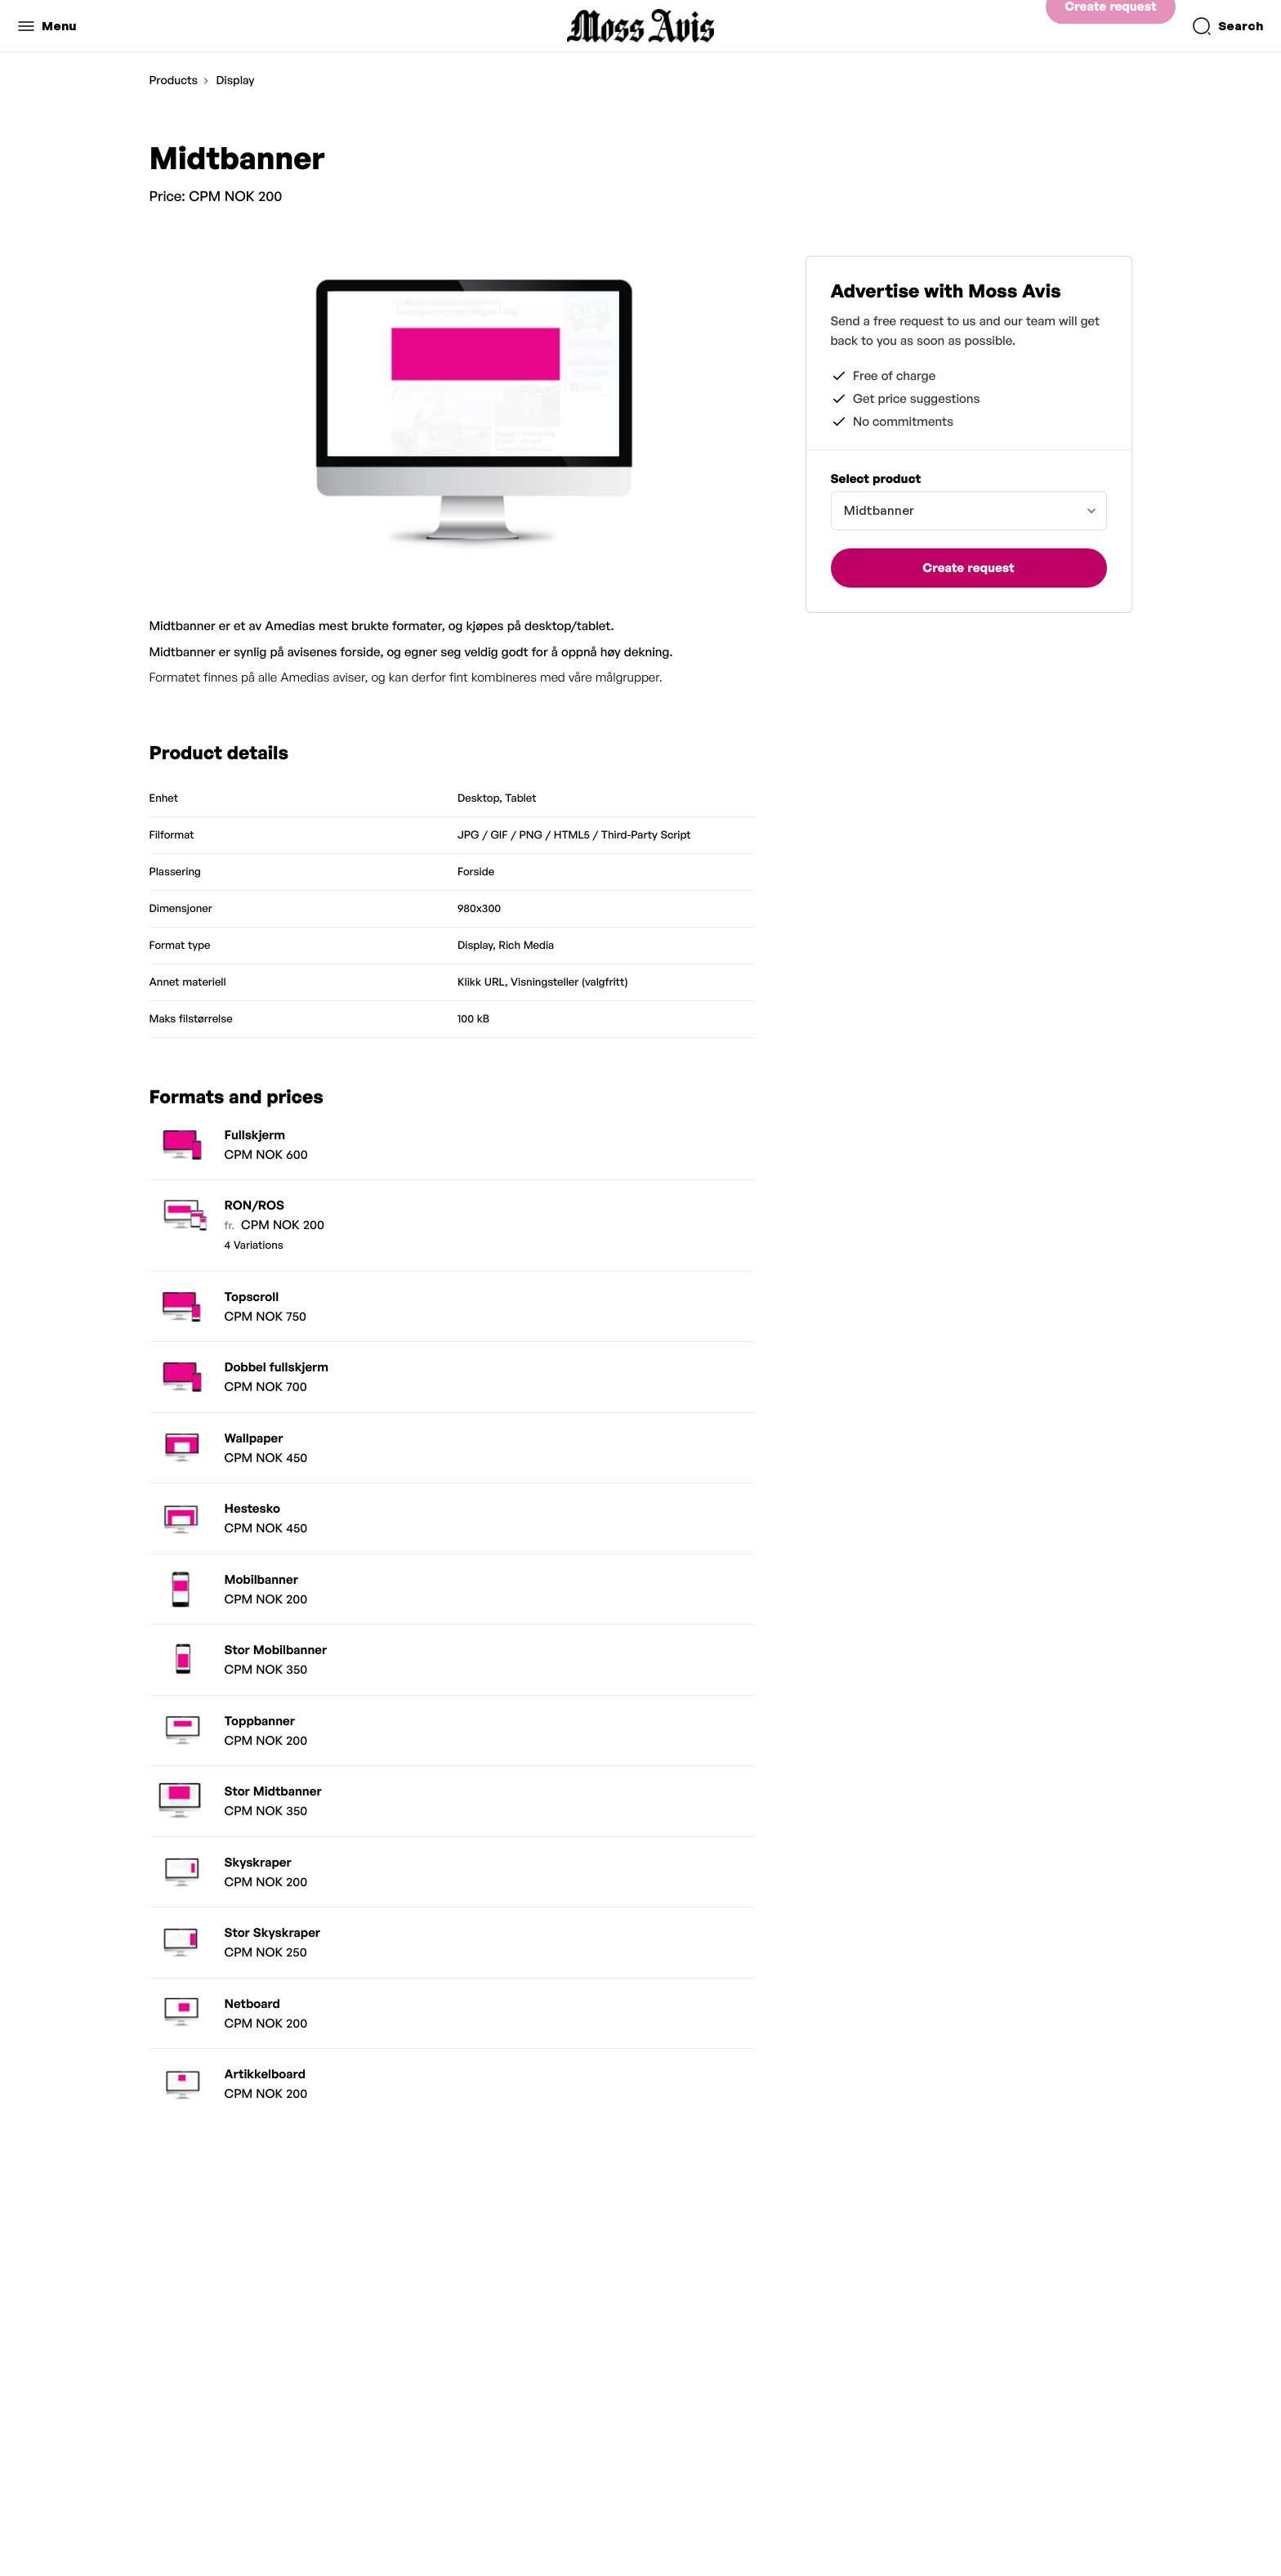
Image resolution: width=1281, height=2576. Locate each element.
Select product (876, 478)
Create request (1110, 26)
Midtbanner (879, 510)
